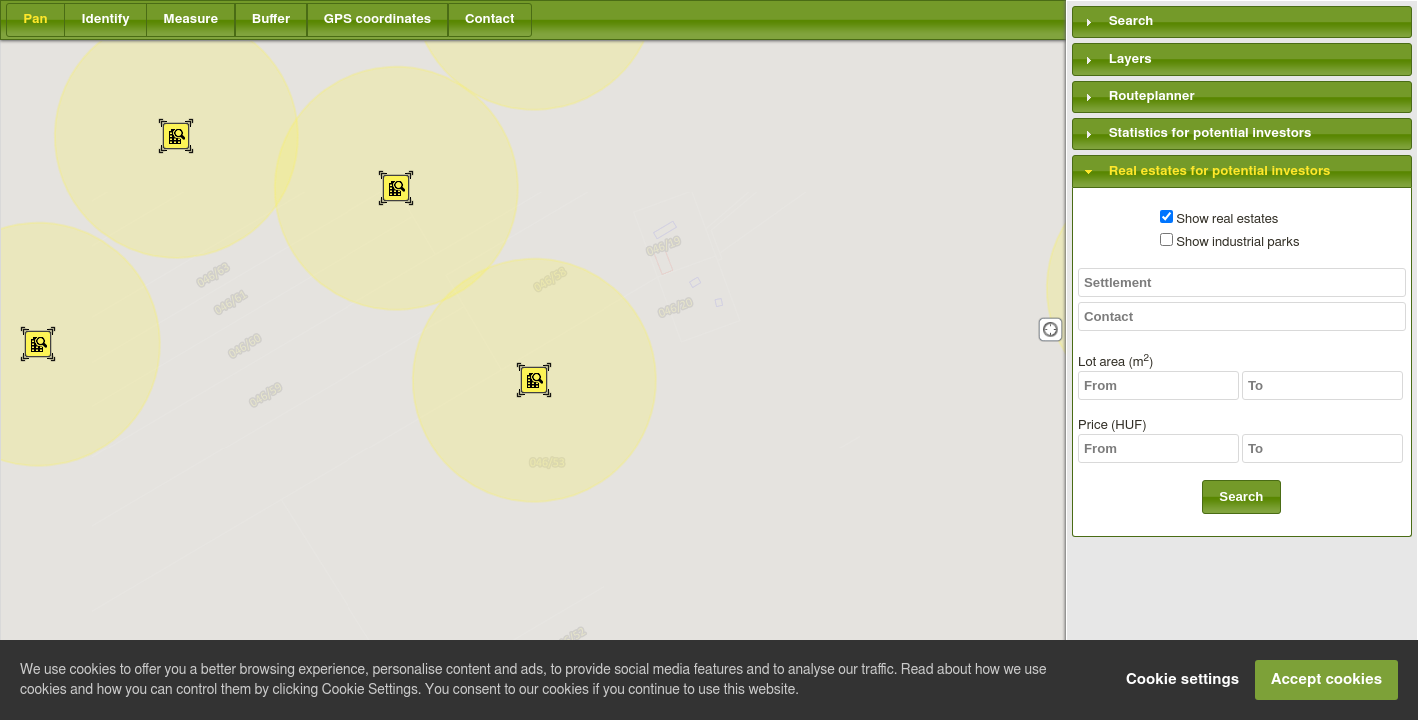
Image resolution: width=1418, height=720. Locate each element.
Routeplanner (1152, 96)
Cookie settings (1182, 679)
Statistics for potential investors (1210, 134)
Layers (1130, 59)
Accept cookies (1326, 679)
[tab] (1242, 22)
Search (1131, 22)
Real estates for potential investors (1220, 171)
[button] (35, 20)
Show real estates (1219, 219)
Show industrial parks (1229, 242)
